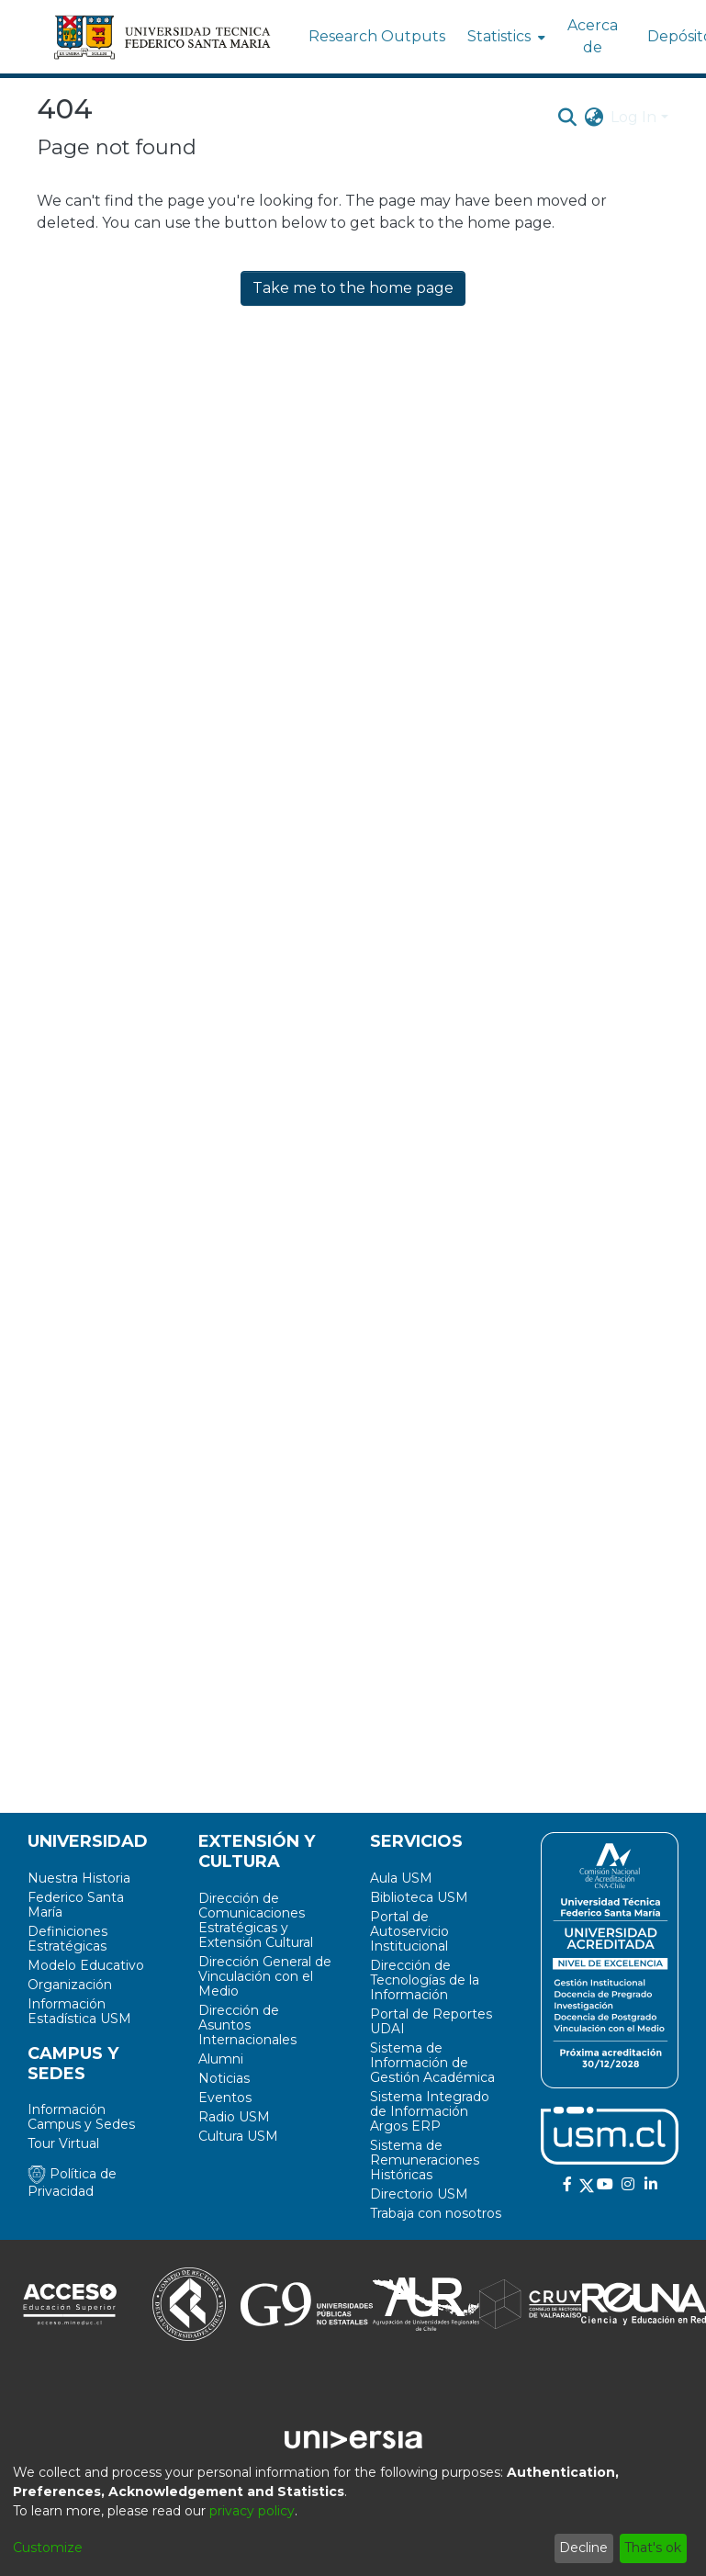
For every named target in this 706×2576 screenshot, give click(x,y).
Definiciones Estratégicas (67, 1938)
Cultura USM (238, 2136)
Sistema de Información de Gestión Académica (432, 2063)
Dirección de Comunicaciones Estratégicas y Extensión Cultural (255, 1920)
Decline (583, 2547)
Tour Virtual (63, 2143)
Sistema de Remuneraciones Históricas (424, 2160)
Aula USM (401, 1878)
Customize (48, 2547)
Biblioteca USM (419, 1897)
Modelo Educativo (86, 1965)
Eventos (225, 2097)
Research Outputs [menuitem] (376, 36)
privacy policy (252, 2511)
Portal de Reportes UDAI (431, 2021)
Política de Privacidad (72, 2182)
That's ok (652, 2547)
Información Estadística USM (79, 2011)
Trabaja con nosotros (435, 2213)
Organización (70, 1984)
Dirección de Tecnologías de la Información (424, 1980)
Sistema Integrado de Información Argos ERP (429, 2111)
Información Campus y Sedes (81, 2116)
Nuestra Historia (79, 1878)
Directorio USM (419, 2194)
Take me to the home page (353, 288)
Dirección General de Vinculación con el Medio (264, 1976)
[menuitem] (504, 36)
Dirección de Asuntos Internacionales (247, 2025)
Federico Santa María (76, 1904)
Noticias (224, 2078)
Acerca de (592, 36)
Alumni (220, 2059)
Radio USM (234, 2117)
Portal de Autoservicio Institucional (409, 1931)
